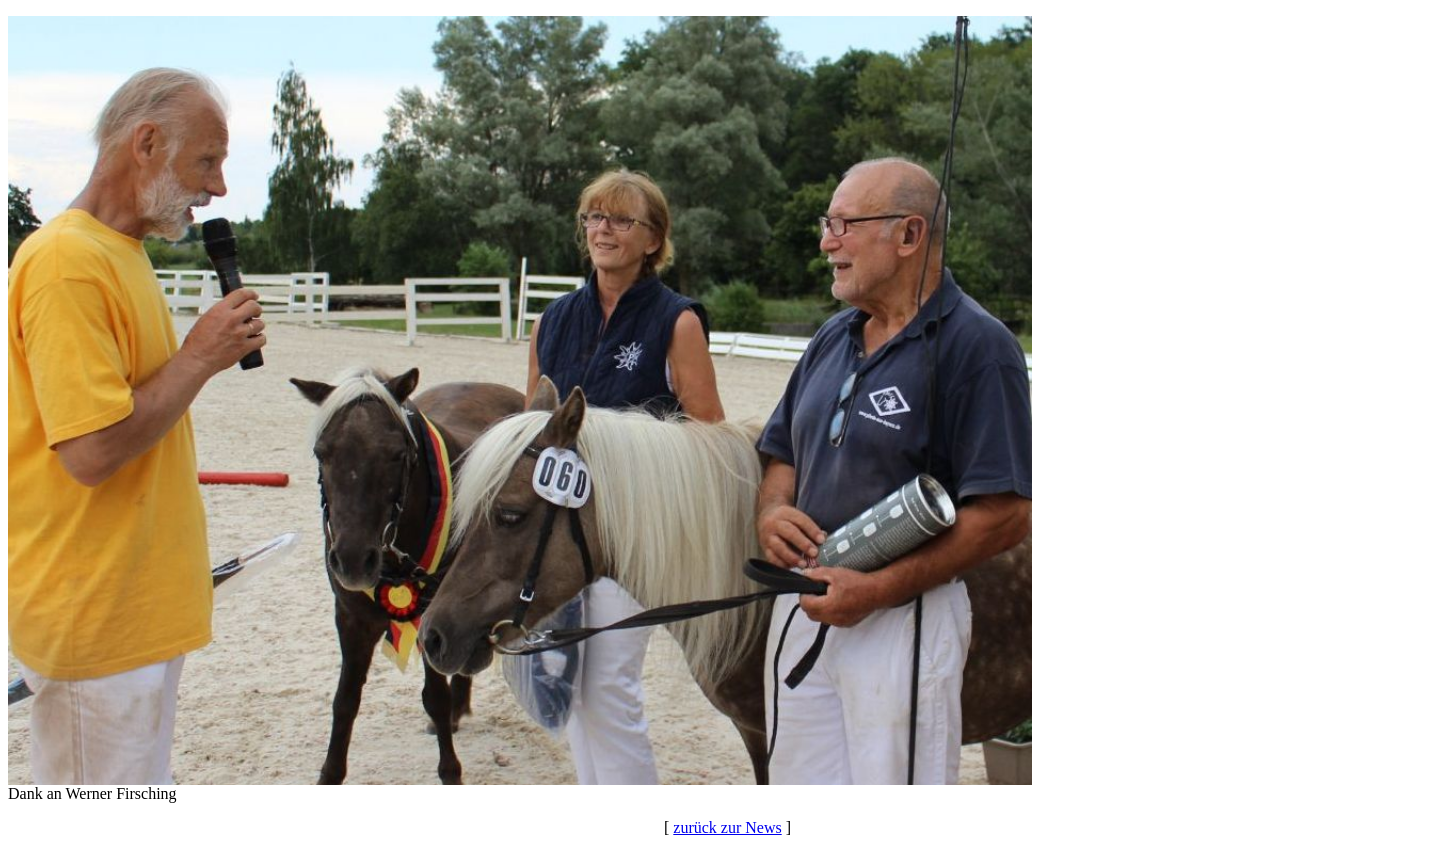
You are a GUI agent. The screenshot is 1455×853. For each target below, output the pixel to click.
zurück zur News (727, 827)
